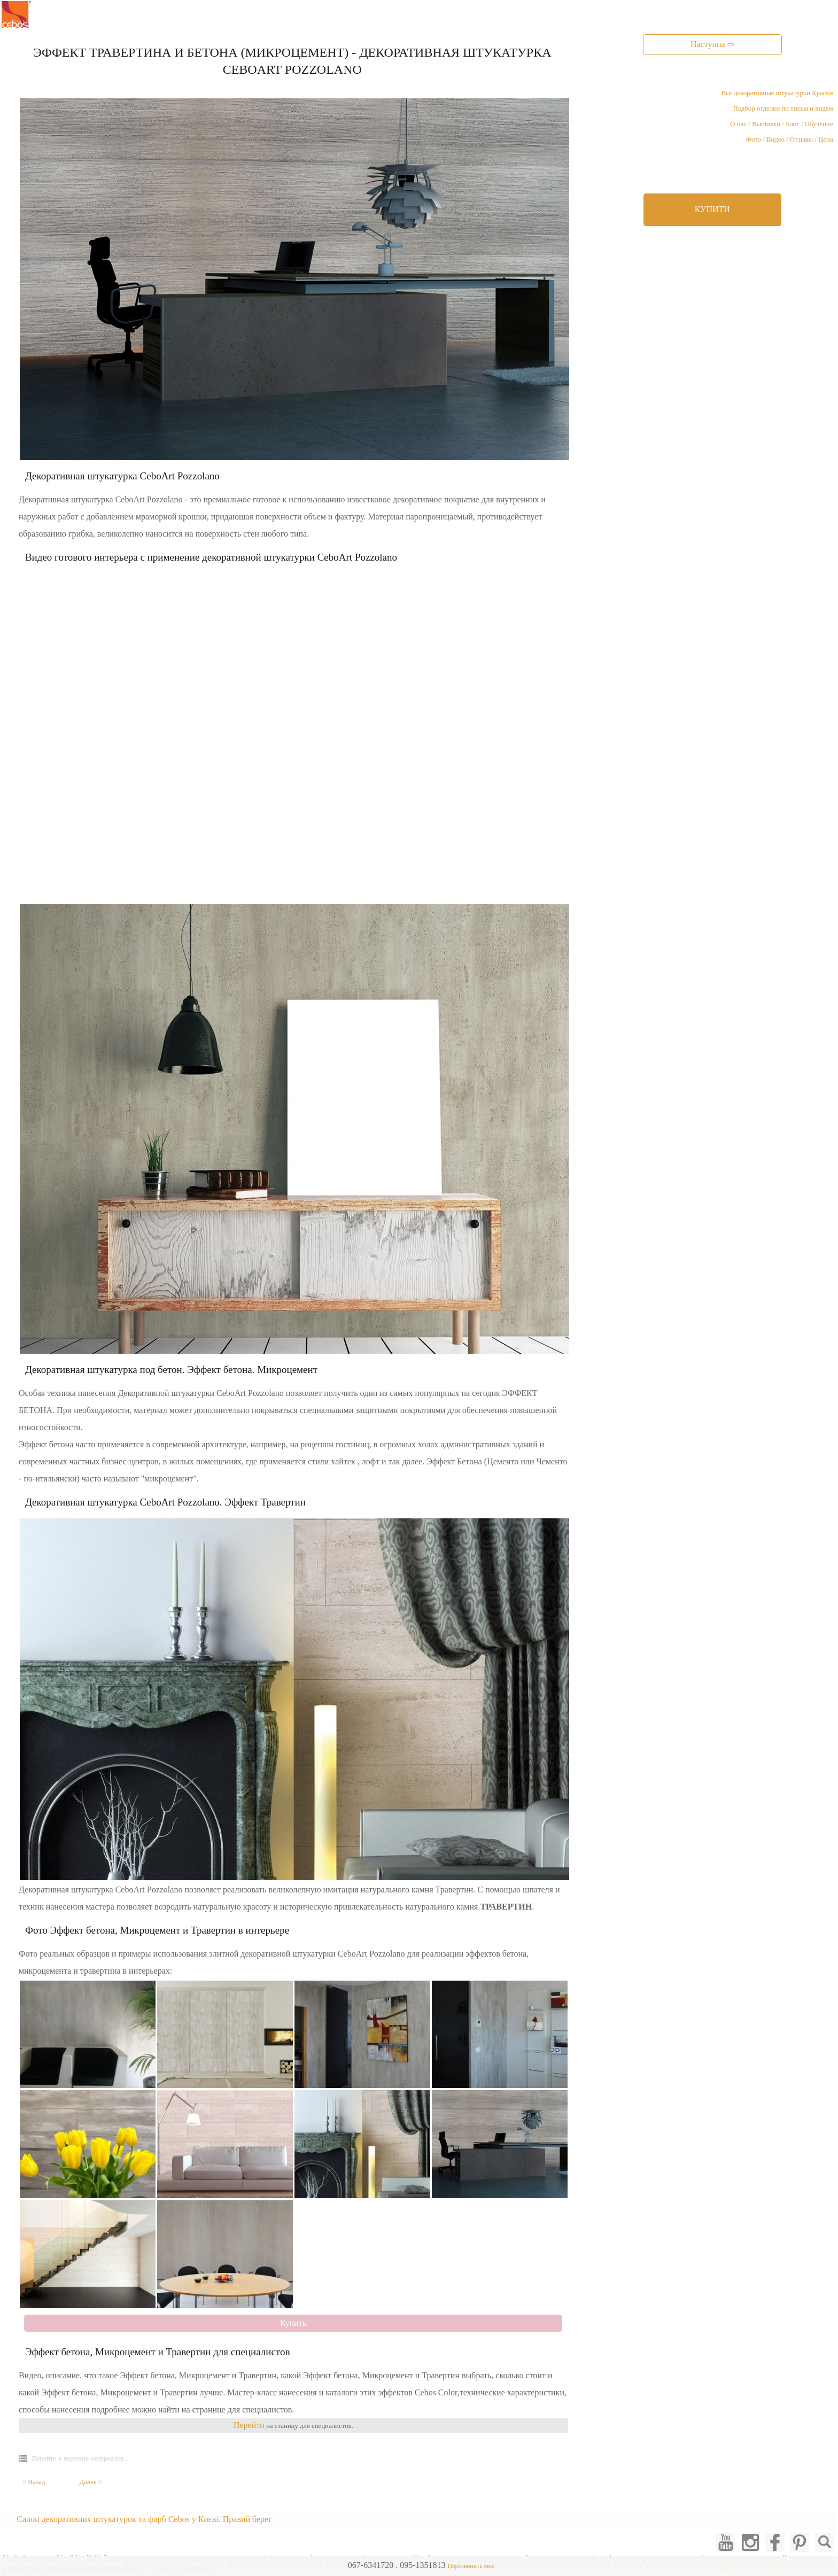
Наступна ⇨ (712, 44)
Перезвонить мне (470, 2566)
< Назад (33, 2482)
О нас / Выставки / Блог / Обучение (781, 124)
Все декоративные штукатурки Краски (777, 93)
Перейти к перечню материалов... (80, 2458)
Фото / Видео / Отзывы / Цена (789, 139)
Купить (293, 2322)
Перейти (249, 2425)
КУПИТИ (712, 209)
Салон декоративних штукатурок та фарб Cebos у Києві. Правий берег (144, 2519)
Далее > (91, 2482)
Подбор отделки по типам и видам (783, 108)
